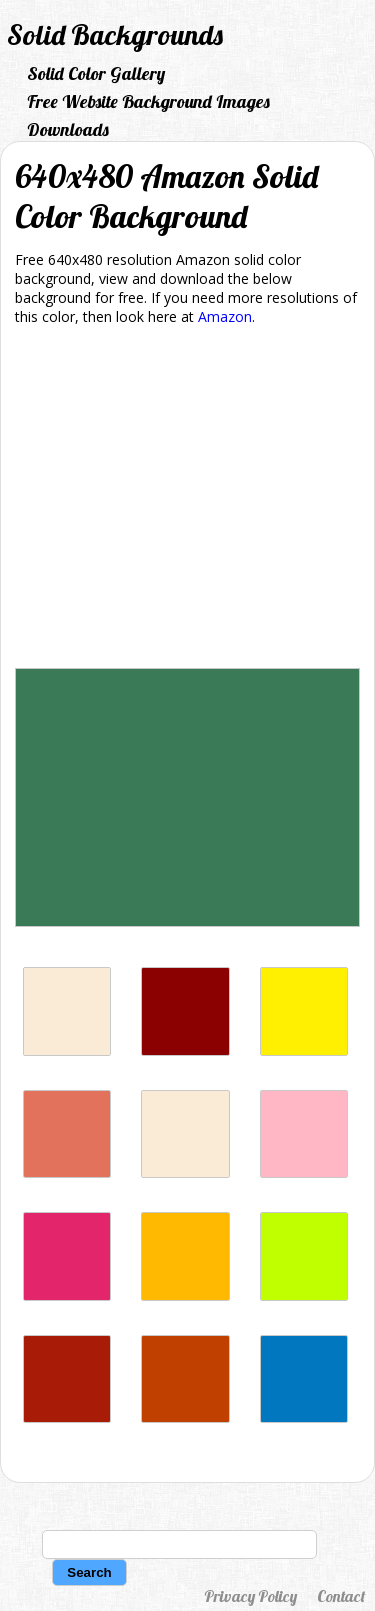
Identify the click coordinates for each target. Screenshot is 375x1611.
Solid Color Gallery (96, 73)
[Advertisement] (187, 500)
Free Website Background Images (148, 101)
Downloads (68, 129)
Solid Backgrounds (115, 34)
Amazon (225, 316)
